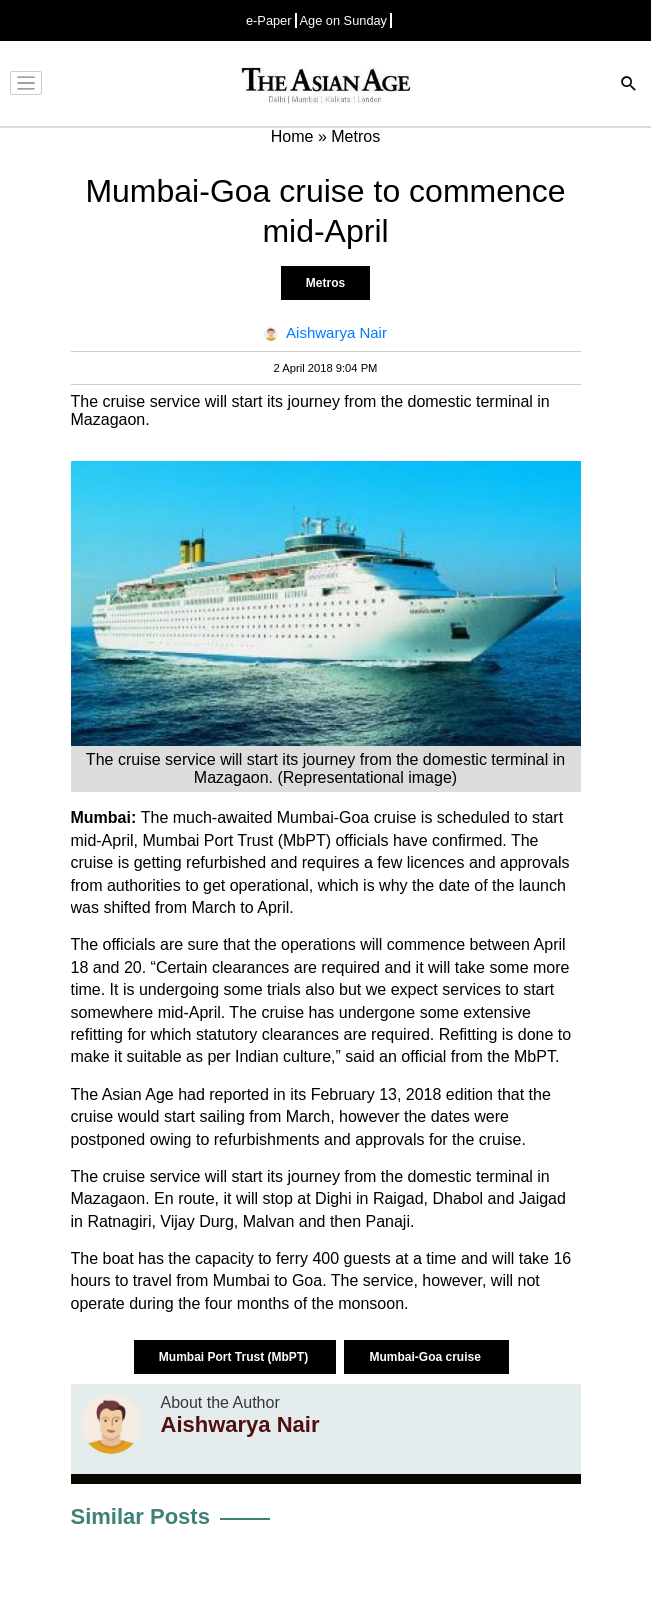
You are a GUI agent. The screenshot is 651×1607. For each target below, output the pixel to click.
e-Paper (269, 20)
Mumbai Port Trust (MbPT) (235, 1357)
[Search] (629, 85)
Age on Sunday (344, 20)
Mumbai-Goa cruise (426, 1357)
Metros (325, 283)
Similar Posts (140, 1516)
